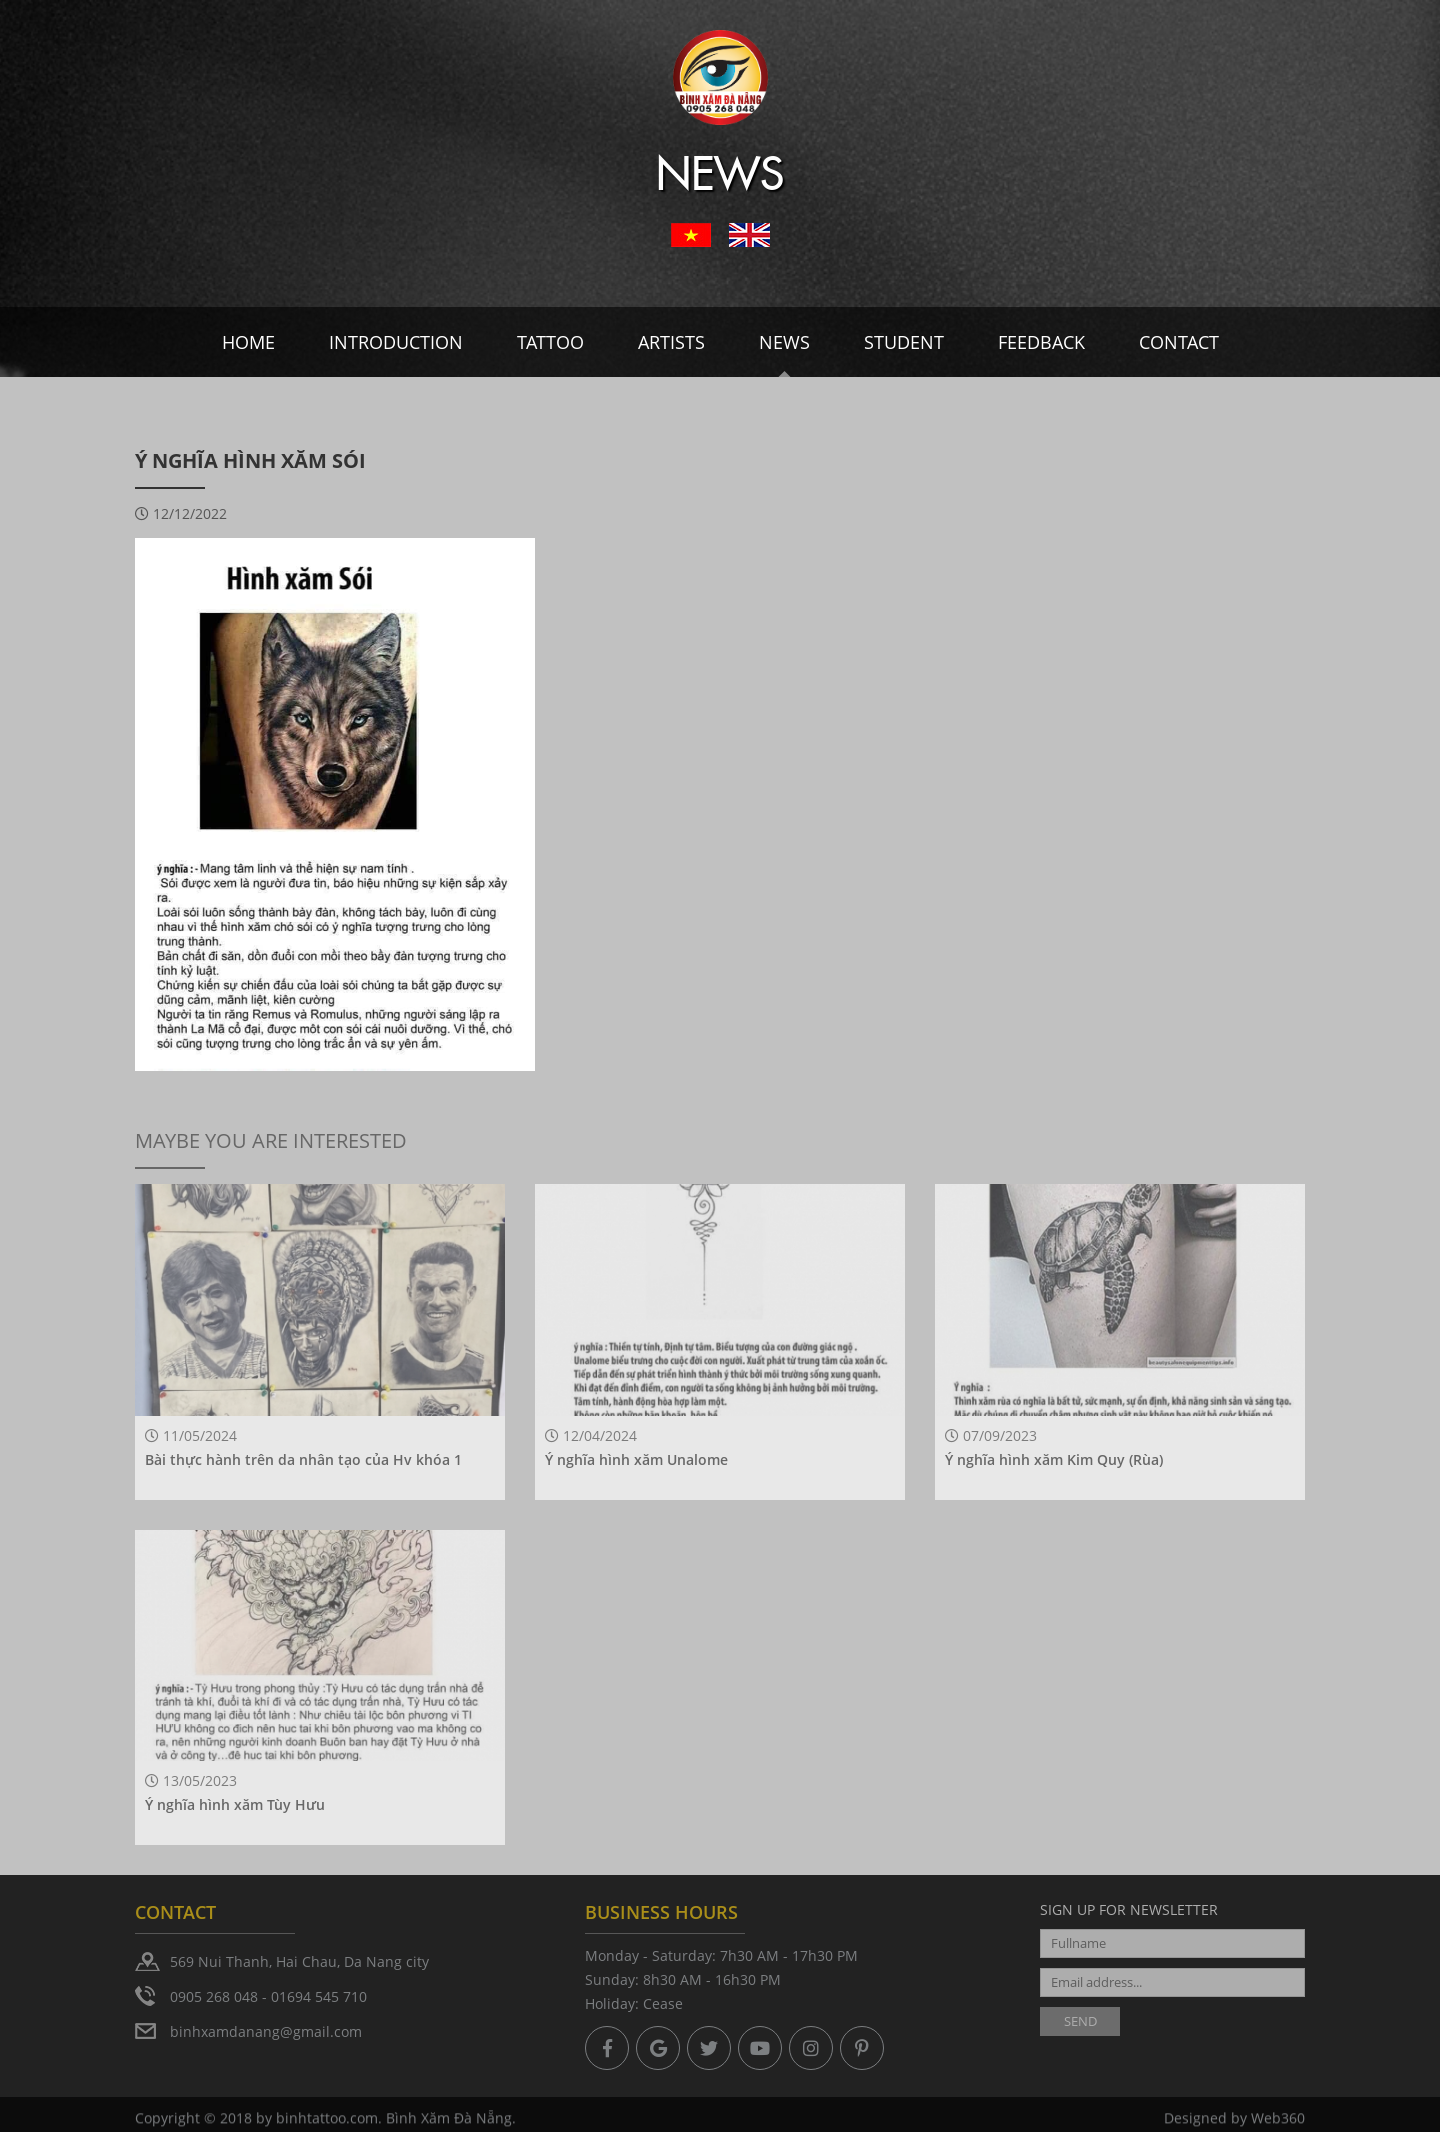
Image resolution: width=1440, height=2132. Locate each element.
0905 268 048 (214, 1996)
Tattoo (550, 342)
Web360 (1278, 2121)
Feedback (1041, 342)
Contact (1179, 342)
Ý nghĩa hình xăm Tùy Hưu (235, 1804)
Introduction (396, 342)
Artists (671, 342)
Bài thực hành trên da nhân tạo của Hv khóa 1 (303, 1459)
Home (248, 342)
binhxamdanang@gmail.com (266, 2031)
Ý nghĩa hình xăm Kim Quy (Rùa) (1054, 1459)
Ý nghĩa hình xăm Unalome (636, 1459)
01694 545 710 (319, 1996)
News (784, 342)
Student (904, 342)
